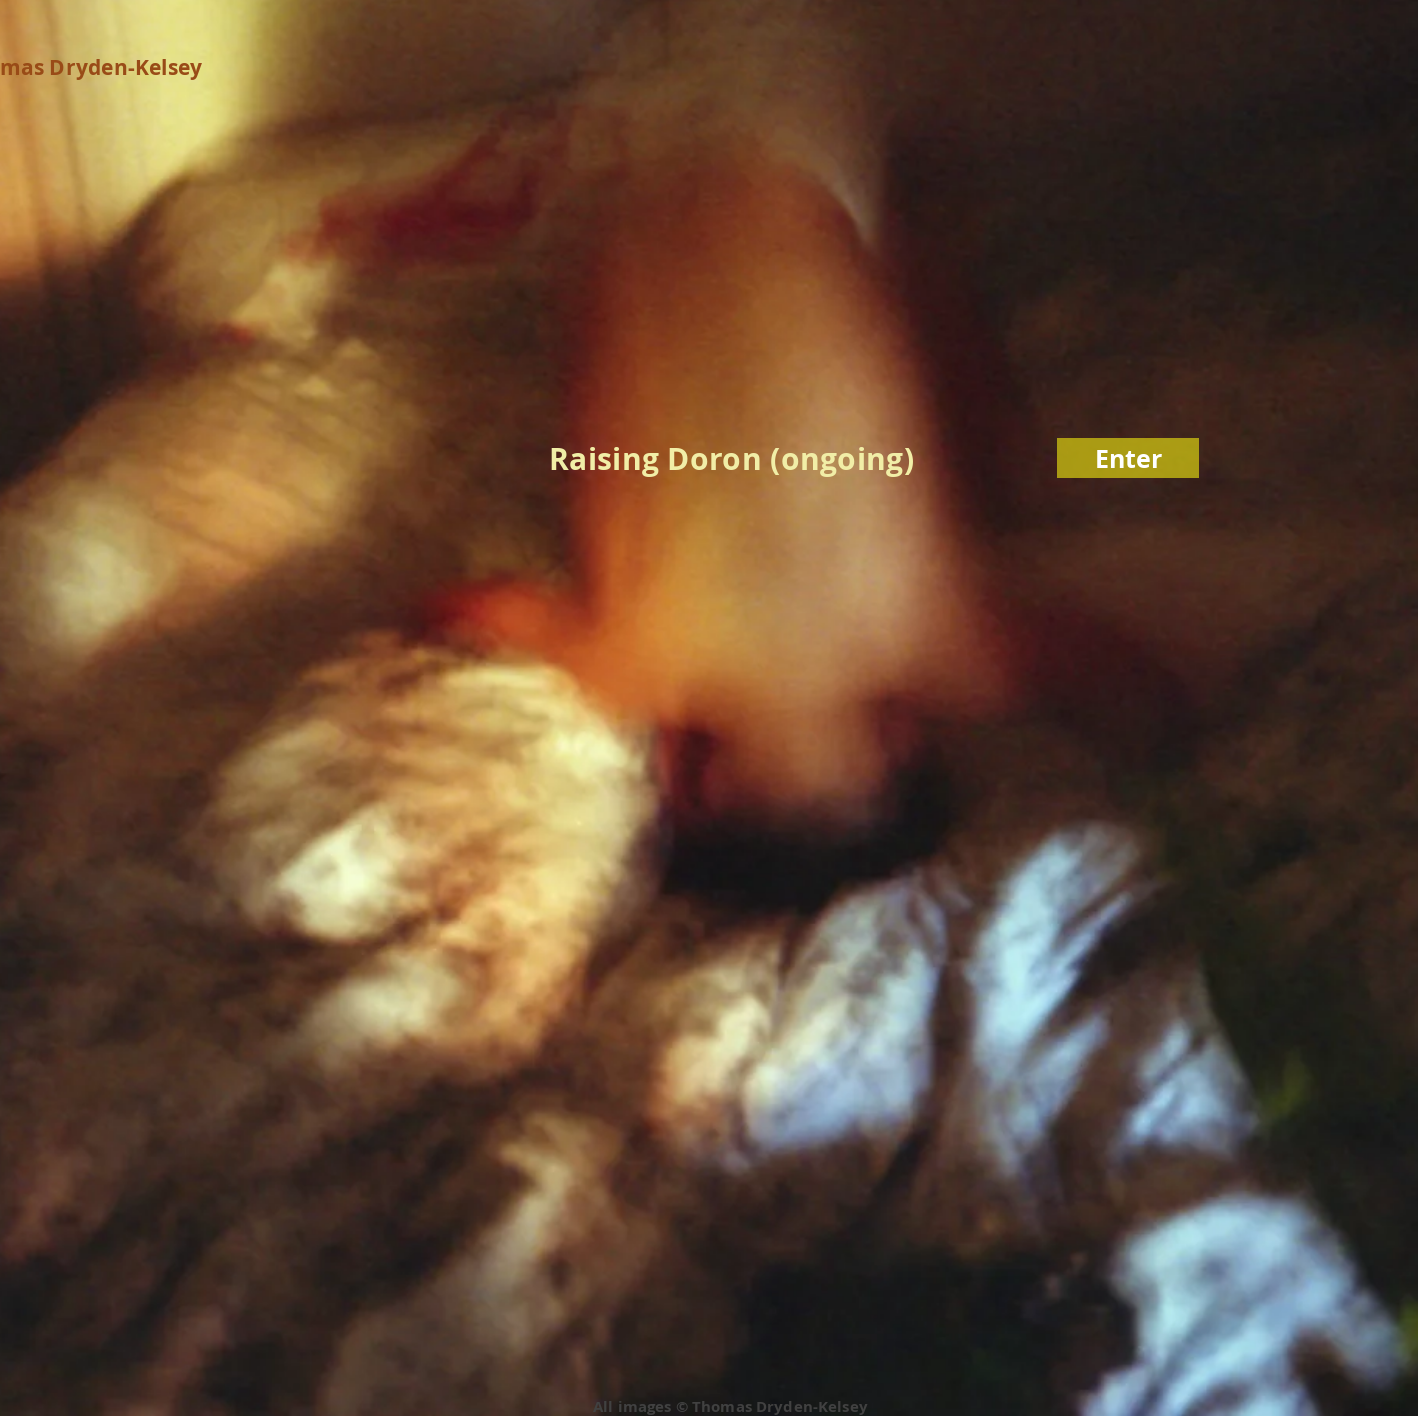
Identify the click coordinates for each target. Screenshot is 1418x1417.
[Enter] (1128, 458)
